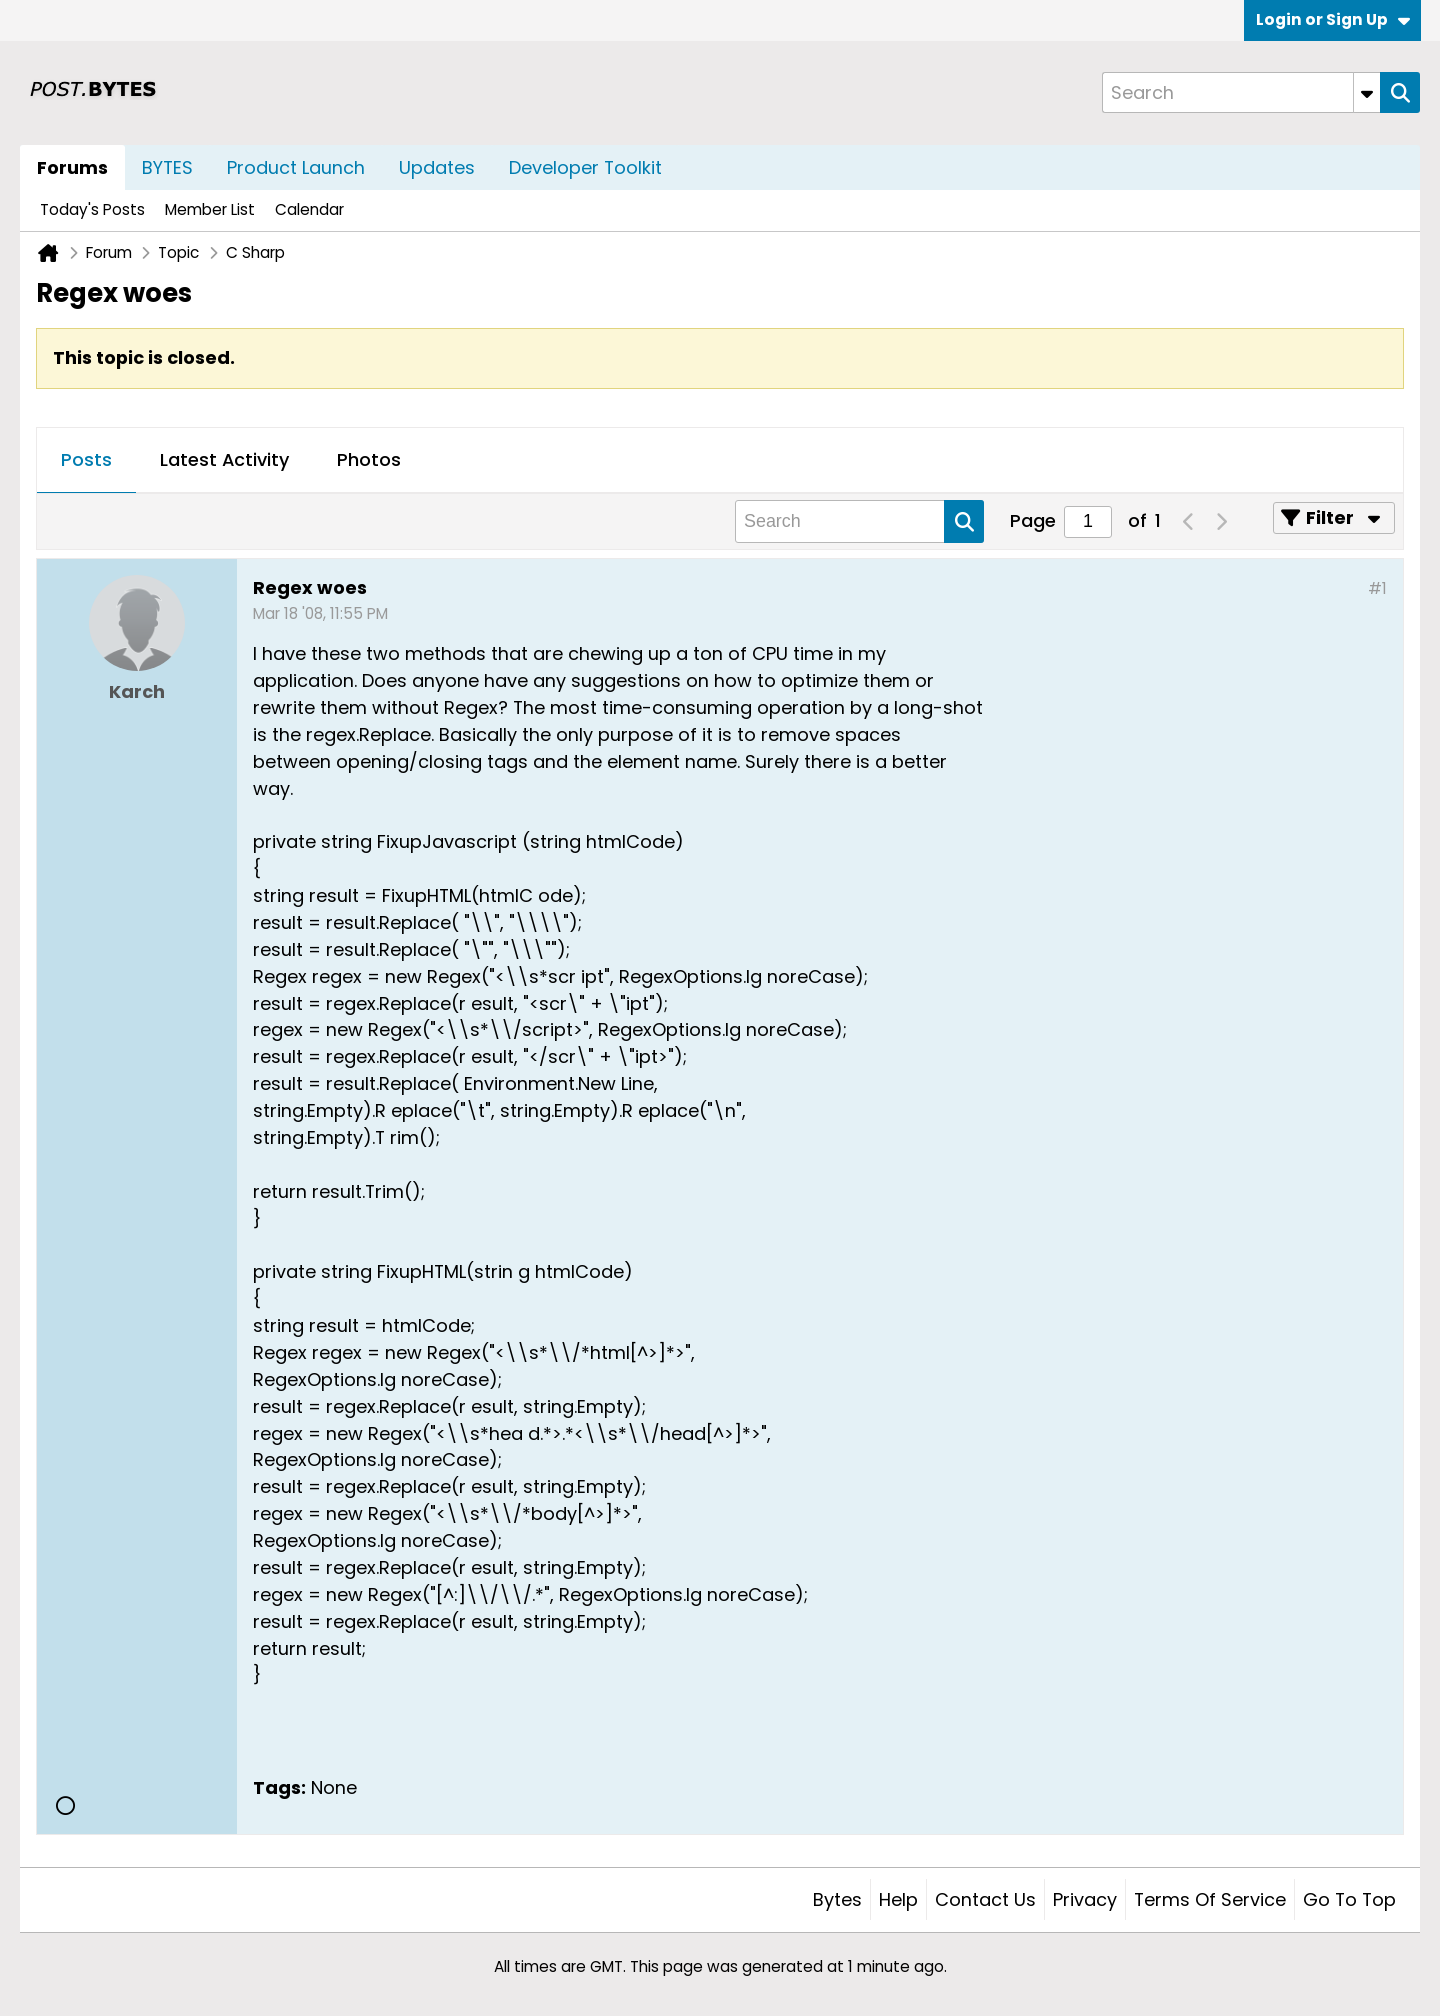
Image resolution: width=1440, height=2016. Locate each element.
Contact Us (985, 1899)
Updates (437, 167)
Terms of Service (1210, 1899)
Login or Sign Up (1333, 19)
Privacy (1085, 1899)
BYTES (167, 167)
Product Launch (296, 167)
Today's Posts (92, 209)
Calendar (309, 209)
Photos (369, 459)
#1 (1377, 588)
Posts (86, 459)
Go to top (1349, 1899)
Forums (72, 167)
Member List (210, 209)
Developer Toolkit (585, 167)
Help (898, 1899)
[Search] (1241, 92)
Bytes (837, 1899)
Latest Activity (224, 459)
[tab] (86, 461)
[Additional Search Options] (1367, 92)
